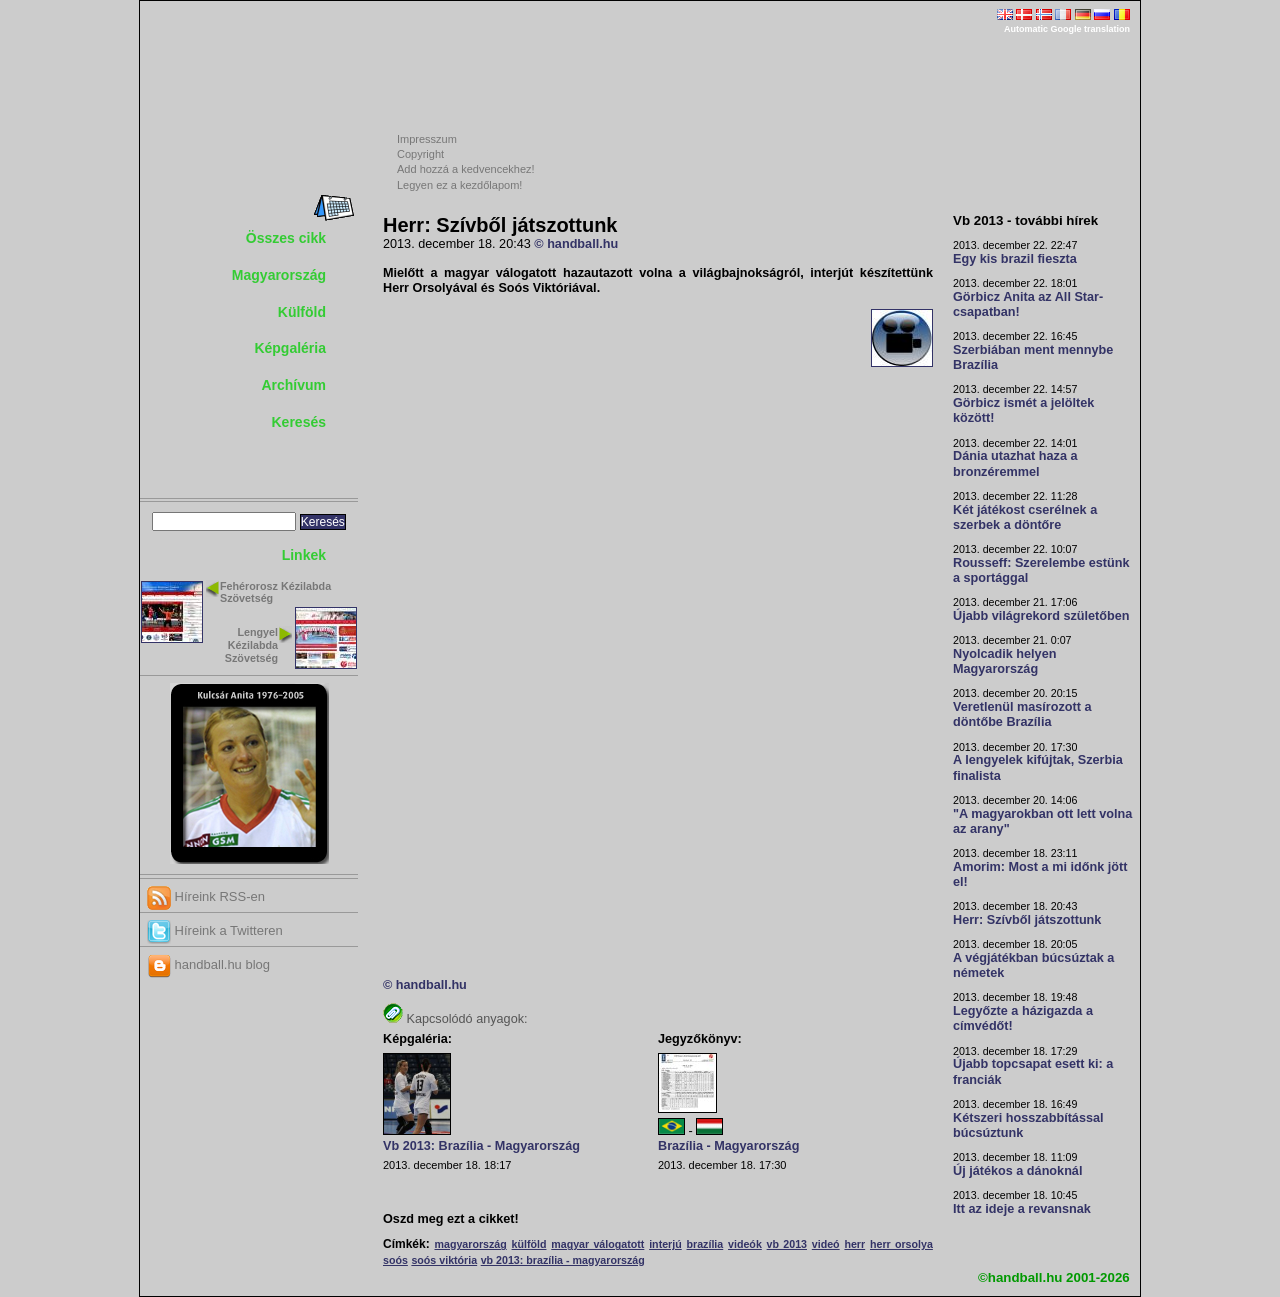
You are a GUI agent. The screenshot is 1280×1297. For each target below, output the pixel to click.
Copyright (420, 154)
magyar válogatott (597, 1244)
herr (854, 1244)
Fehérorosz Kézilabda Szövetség (275, 592)
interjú (665, 1244)
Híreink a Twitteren (215, 930)
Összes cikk (286, 238)
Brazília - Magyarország (728, 1146)
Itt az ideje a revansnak (1022, 1209)
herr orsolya (901, 1244)
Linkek (304, 555)
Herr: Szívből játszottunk (1027, 920)
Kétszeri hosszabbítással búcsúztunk (1028, 1125)
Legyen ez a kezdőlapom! (459, 185)
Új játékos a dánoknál (1017, 1171)
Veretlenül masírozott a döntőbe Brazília (1022, 714)
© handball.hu (576, 244)
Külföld (302, 312)
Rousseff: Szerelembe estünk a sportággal (1041, 570)
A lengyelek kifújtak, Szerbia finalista (1038, 767)
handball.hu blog (208, 964)
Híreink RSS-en (206, 896)
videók (745, 1244)
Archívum (293, 385)
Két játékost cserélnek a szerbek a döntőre (1025, 517)
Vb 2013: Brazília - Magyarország (481, 1146)
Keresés (299, 422)
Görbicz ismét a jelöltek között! (1023, 410)
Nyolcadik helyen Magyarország (1004, 661)
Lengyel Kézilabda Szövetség (251, 645)
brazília (705, 1244)
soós (395, 1260)
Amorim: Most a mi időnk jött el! (1040, 874)
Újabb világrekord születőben (1041, 616)
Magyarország (279, 275)
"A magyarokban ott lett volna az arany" (1042, 821)
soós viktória (444, 1260)
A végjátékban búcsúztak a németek (1033, 965)
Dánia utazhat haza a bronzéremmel (1015, 463)
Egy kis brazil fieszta (1015, 259)
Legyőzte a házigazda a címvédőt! (1023, 1018)
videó (826, 1244)
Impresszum (427, 139)
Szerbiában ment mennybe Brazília (1033, 357)
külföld (529, 1244)
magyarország (470, 1244)
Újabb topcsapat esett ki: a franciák (1033, 1071)
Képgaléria (290, 348)
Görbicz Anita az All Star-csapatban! (1028, 304)
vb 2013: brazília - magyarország (563, 1260)
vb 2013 (787, 1244)
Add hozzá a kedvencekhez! (466, 169)
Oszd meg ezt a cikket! (451, 1219)
